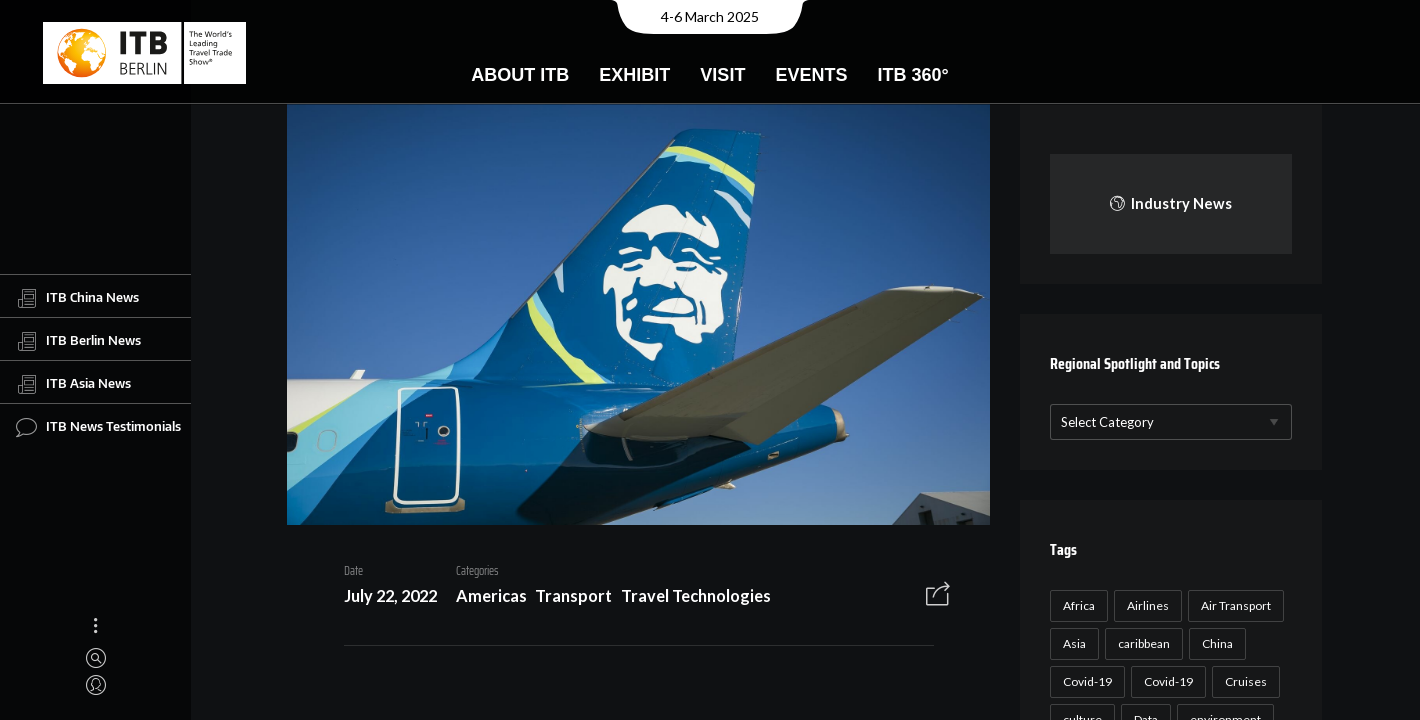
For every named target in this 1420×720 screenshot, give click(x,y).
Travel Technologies (689, 598)
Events (811, 75)
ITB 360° (912, 75)
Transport (566, 598)
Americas (483, 598)
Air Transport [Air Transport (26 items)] (1234, 605)
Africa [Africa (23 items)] (1077, 605)
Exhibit (634, 75)
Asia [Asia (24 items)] (1072, 643)
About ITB (520, 75)
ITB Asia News (73, 384)
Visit (722, 75)
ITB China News (77, 298)
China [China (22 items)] (1215, 643)
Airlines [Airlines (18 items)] (1146, 605)
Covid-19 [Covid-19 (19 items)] (1166, 681)
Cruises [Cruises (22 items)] (1244, 681)
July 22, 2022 (382, 598)
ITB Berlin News (78, 341)
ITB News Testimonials (98, 427)
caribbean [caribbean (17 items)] (1142, 643)
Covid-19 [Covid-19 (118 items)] (1085, 681)
